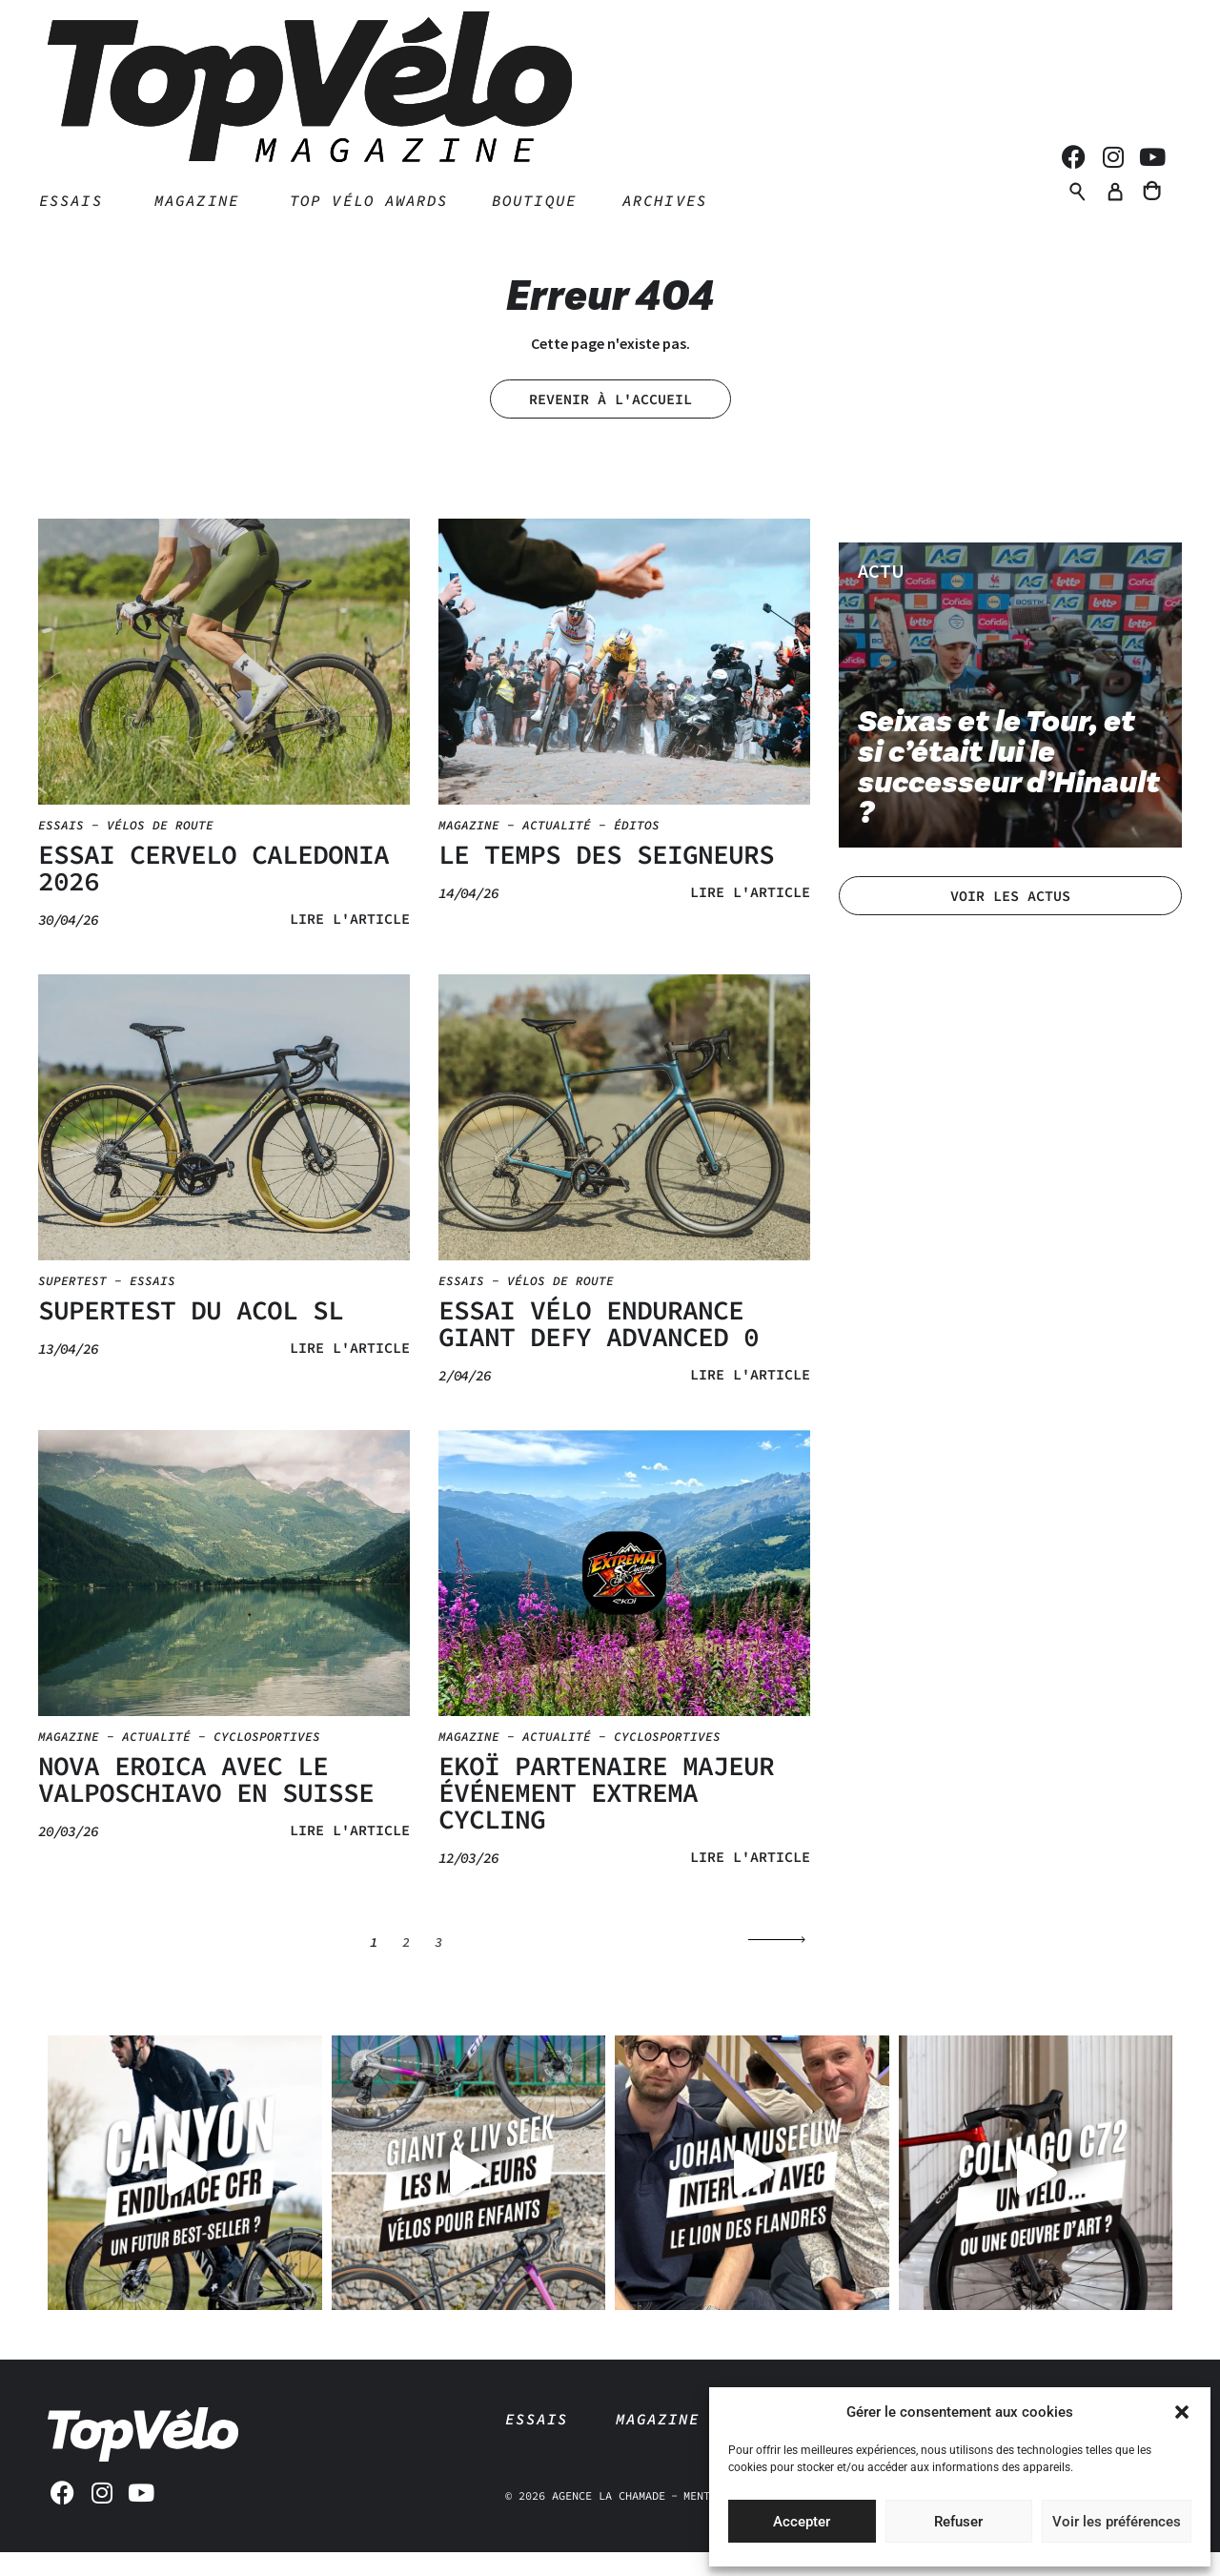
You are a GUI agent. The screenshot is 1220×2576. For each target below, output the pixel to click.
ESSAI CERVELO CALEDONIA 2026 (213, 892)
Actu (881, 595)
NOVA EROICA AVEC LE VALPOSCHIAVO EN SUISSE (206, 1803)
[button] (1181, 2412)
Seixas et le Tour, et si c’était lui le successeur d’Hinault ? (1009, 792)
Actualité (556, 850)
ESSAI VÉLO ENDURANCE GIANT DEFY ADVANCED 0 (598, 1348)
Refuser (958, 2521)
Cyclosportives (267, 1761)
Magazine (468, 850)
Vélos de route (160, 850)
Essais (61, 850)
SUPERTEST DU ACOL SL (190, 1335)
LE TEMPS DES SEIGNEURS (606, 879)
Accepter (801, 2521)
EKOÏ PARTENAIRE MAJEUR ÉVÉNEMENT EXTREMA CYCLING (606, 1817)
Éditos (637, 850)
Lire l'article (350, 943)
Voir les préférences (1116, 2521)
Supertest (72, 1306)
